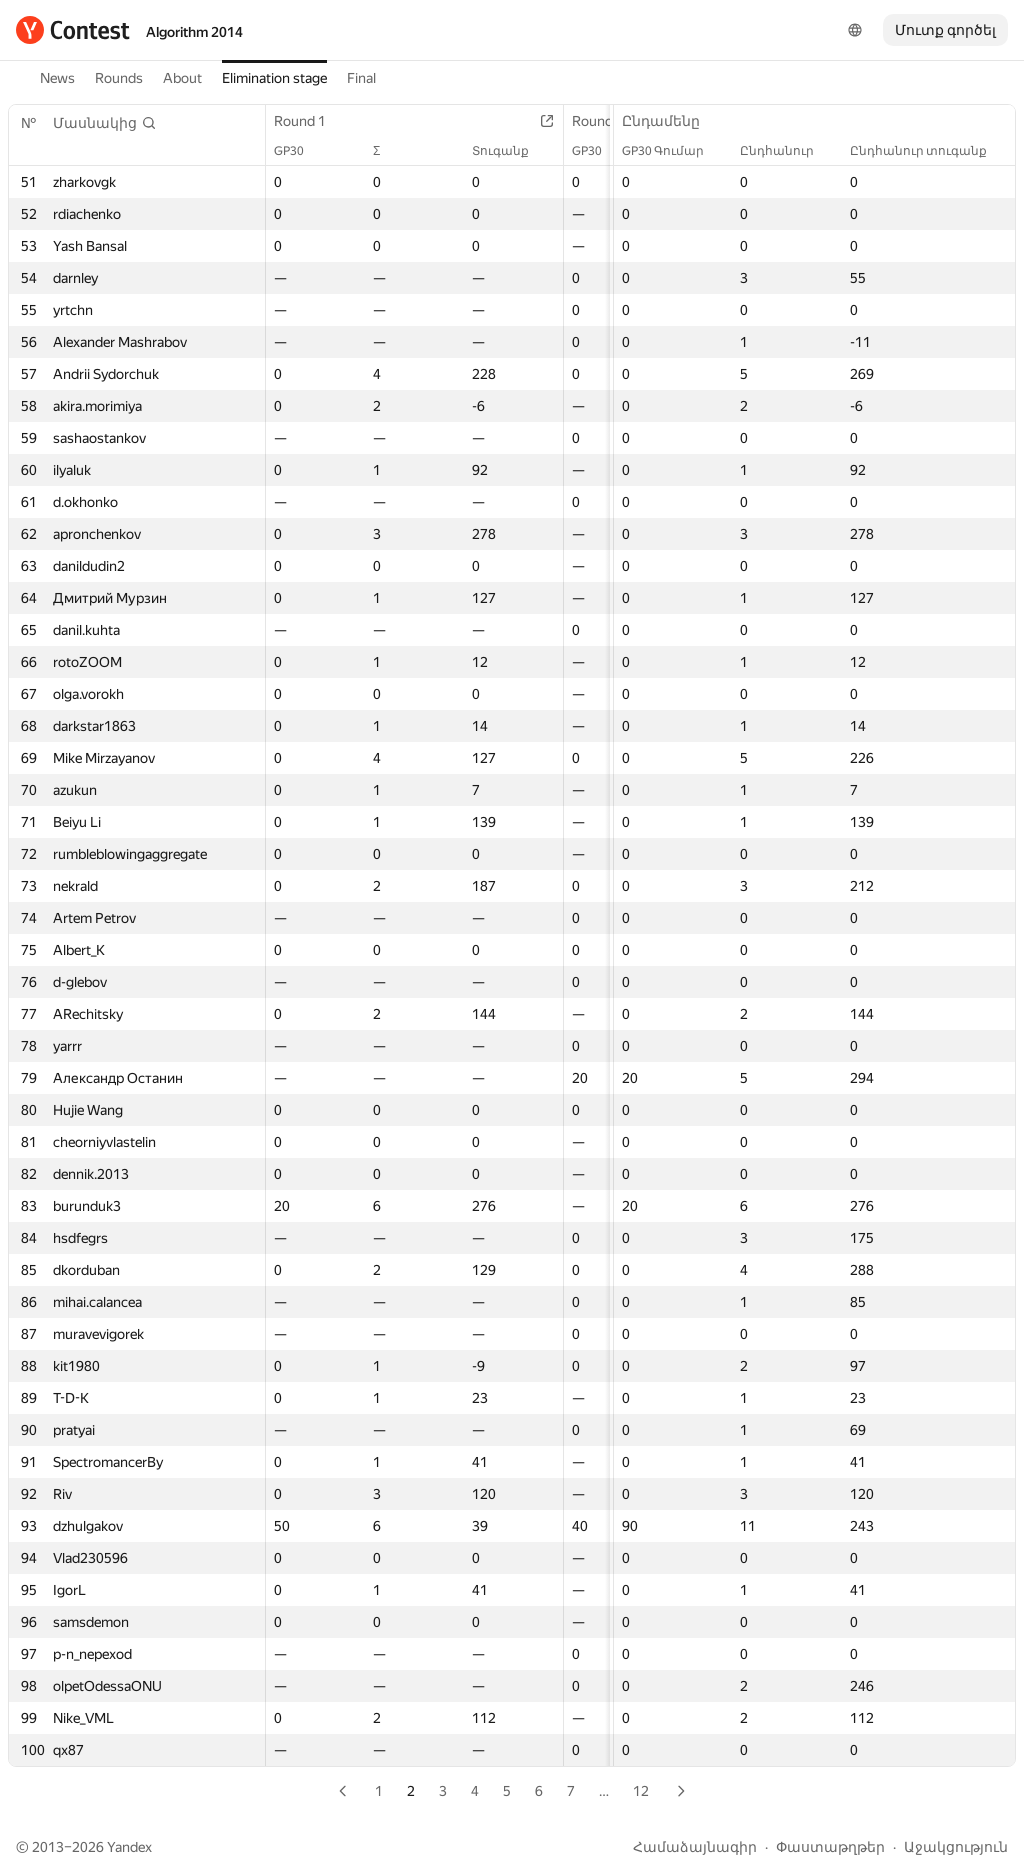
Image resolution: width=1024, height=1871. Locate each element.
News (57, 78)
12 (641, 1791)
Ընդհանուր (787, 151)
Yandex (129, 1847)
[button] (105, 123)
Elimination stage (274, 78)
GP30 (299, 151)
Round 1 (310, 121)
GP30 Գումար (673, 151)
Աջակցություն (956, 1847)
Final (361, 78)
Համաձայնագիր (695, 1847)
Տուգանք (510, 151)
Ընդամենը (671, 121)
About (182, 78)
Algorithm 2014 (194, 32)
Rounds (119, 78)
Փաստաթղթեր (830, 1847)
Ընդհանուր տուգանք (928, 151)
